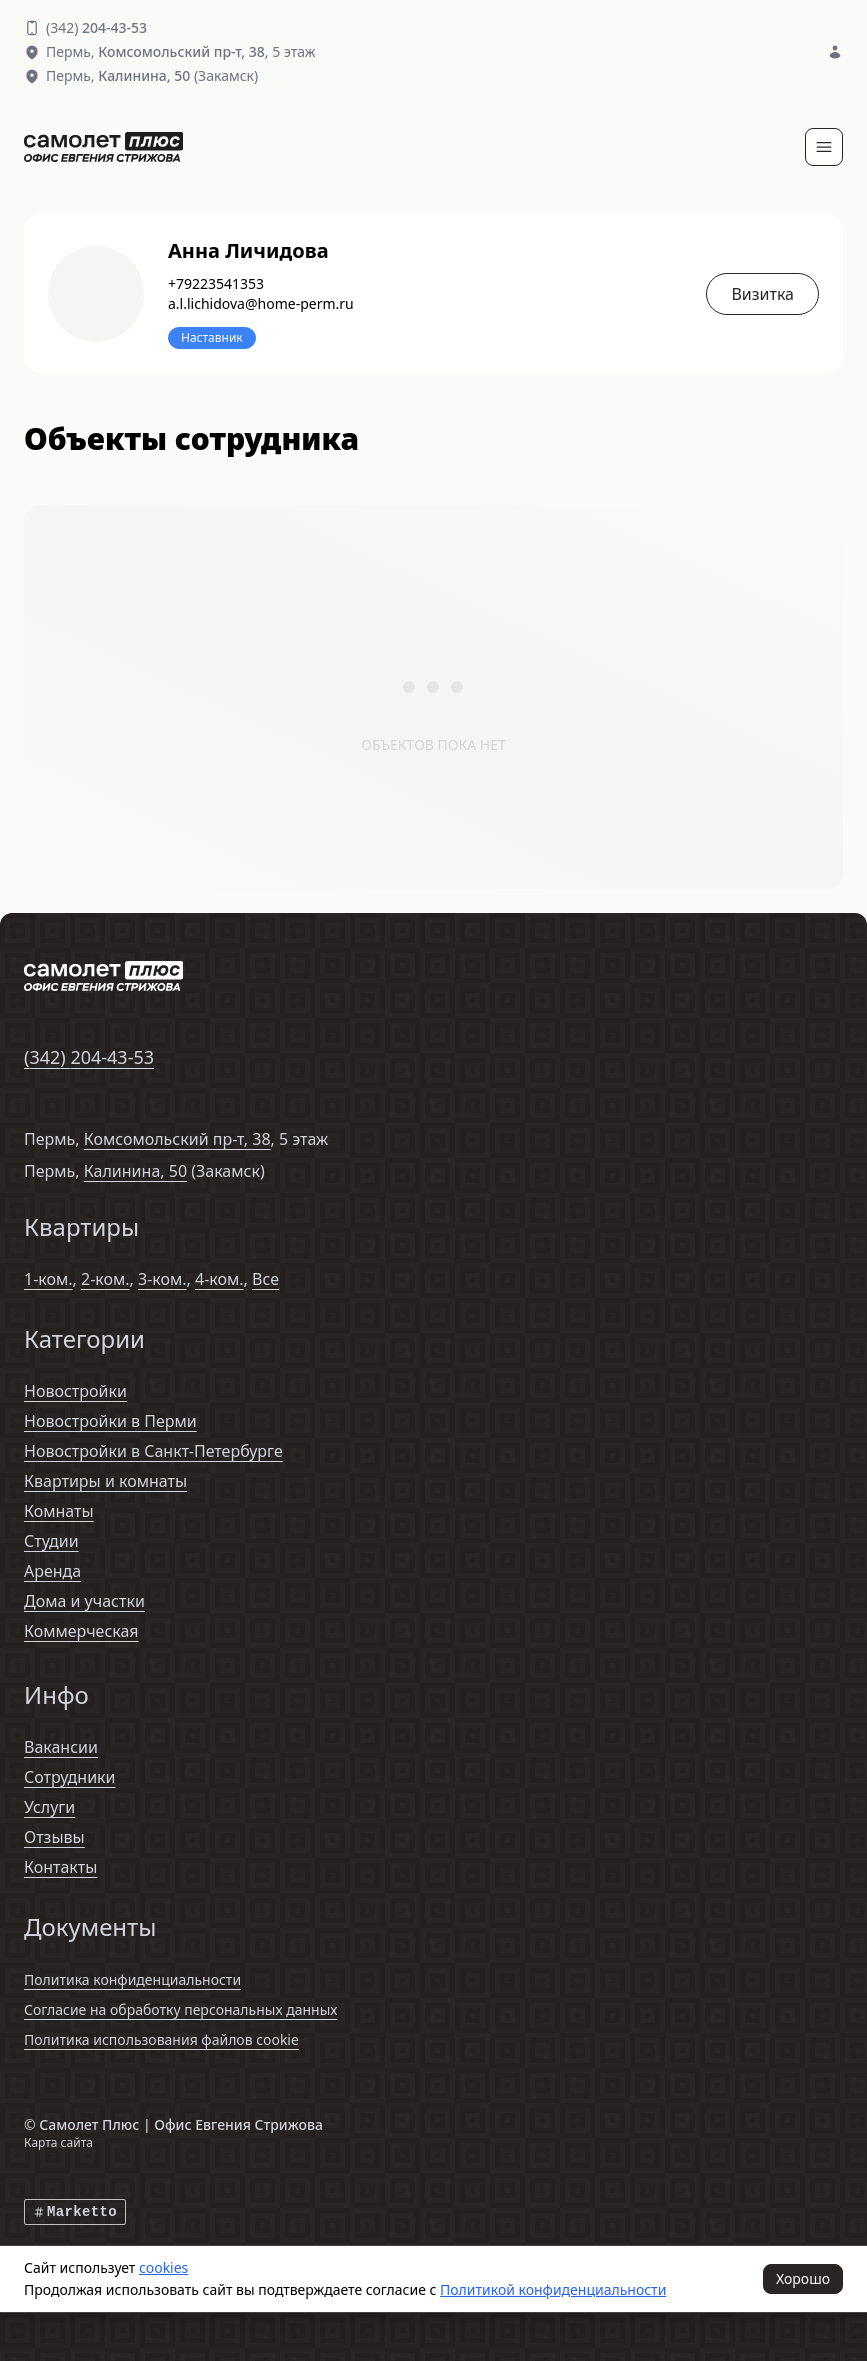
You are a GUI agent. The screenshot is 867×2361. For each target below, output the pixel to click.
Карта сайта (58, 2142)
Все (265, 1279)
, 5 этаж (206, 51)
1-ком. (48, 1279)
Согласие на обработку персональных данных (180, 2009)
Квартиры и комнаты (105, 1481)
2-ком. (105, 1279)
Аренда (52, 1571)
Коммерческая (81, 1631)
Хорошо (803, 2278)
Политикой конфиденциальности (553, 2289)
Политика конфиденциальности (132, 1979)
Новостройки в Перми (110, 1421)
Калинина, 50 (135, 1171)
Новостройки (75, 1391)
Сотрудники (70, 1777)
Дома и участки (84, 1601)
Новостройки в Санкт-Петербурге (153, 1451)
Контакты (60, 1867)
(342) (96, 27)
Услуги (49, 1807)
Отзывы (54, 1837)
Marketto (75, 2212)
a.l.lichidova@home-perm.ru (261, 303)
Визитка (762, 294)
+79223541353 (216, 283)
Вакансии (61, 1747)
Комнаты (59, 1511)
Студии (51, 1541)
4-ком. (219, 1279)
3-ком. (162, 1279)
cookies (163, 2267)
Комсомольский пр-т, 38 (177, 1139)
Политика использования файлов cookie (161, 2039)
